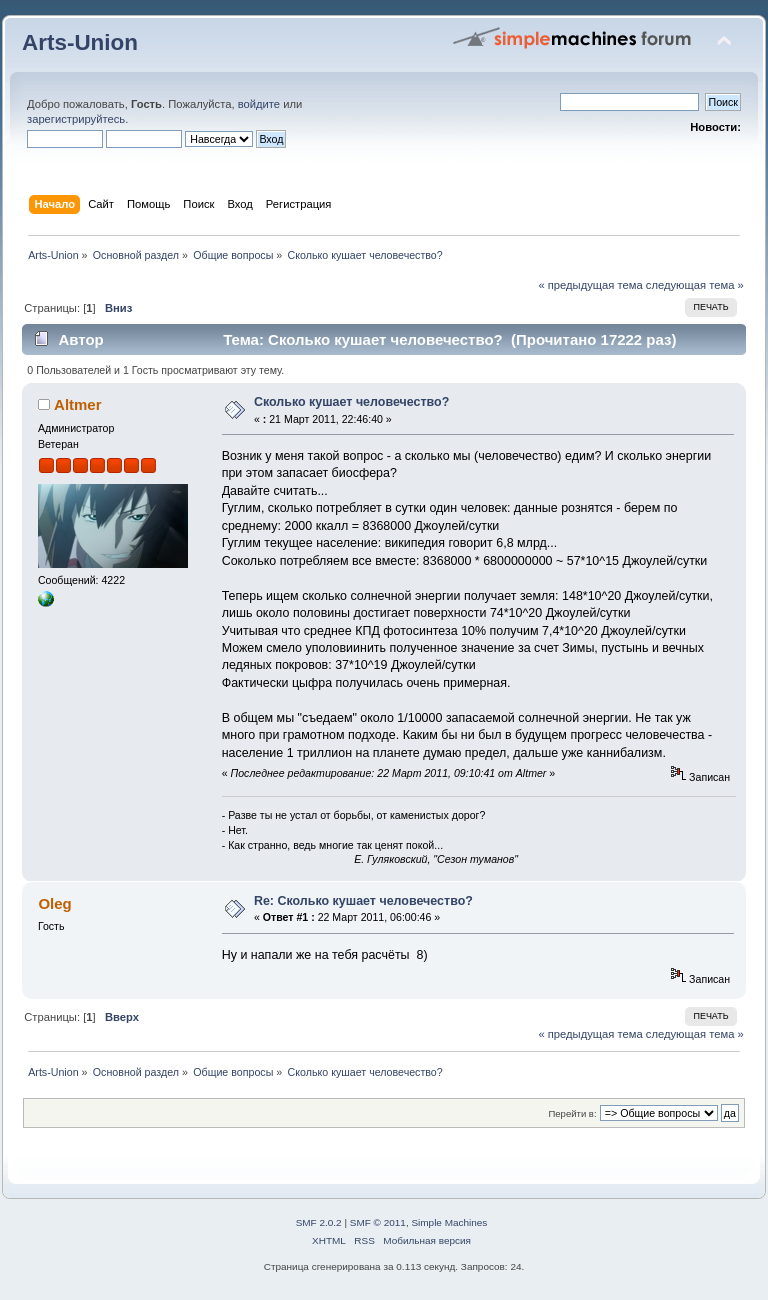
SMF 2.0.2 (319, 1222)
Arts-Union (80, 42)
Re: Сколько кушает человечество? (363, 901)
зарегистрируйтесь (76, 119)
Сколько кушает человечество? (351, 402)
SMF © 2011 (378, 1222)
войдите (259, 104)
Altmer (77, 404)
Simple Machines (449, 1222)
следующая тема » (695, 285)
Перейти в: (572, 1113)
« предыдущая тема (590, 285)
